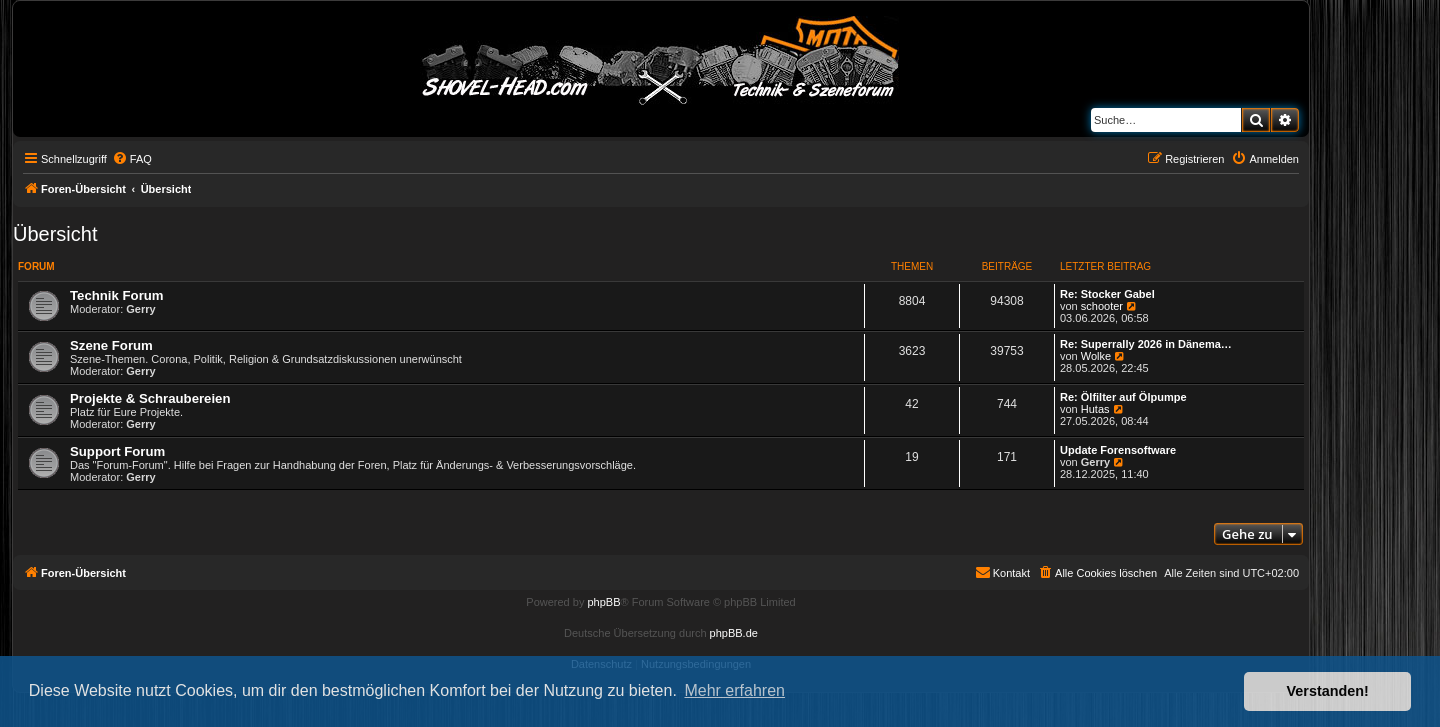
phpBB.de (734, 633)
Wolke (1096, 356)
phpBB (603, 602)
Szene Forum (111, 345)
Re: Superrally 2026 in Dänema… (1146, 344)
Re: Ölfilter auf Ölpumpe (1123, 397)
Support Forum (117, 451)
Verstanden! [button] (1328, 691)
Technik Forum (117, 295)
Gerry (140, 309)
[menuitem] (132, 159)
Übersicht (55, 234)
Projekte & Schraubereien (150, 398)
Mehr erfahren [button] (734, 690)
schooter (1102, 306)
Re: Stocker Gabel (1107, 294)
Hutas (1095, 409)
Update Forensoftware (1118, 450)
